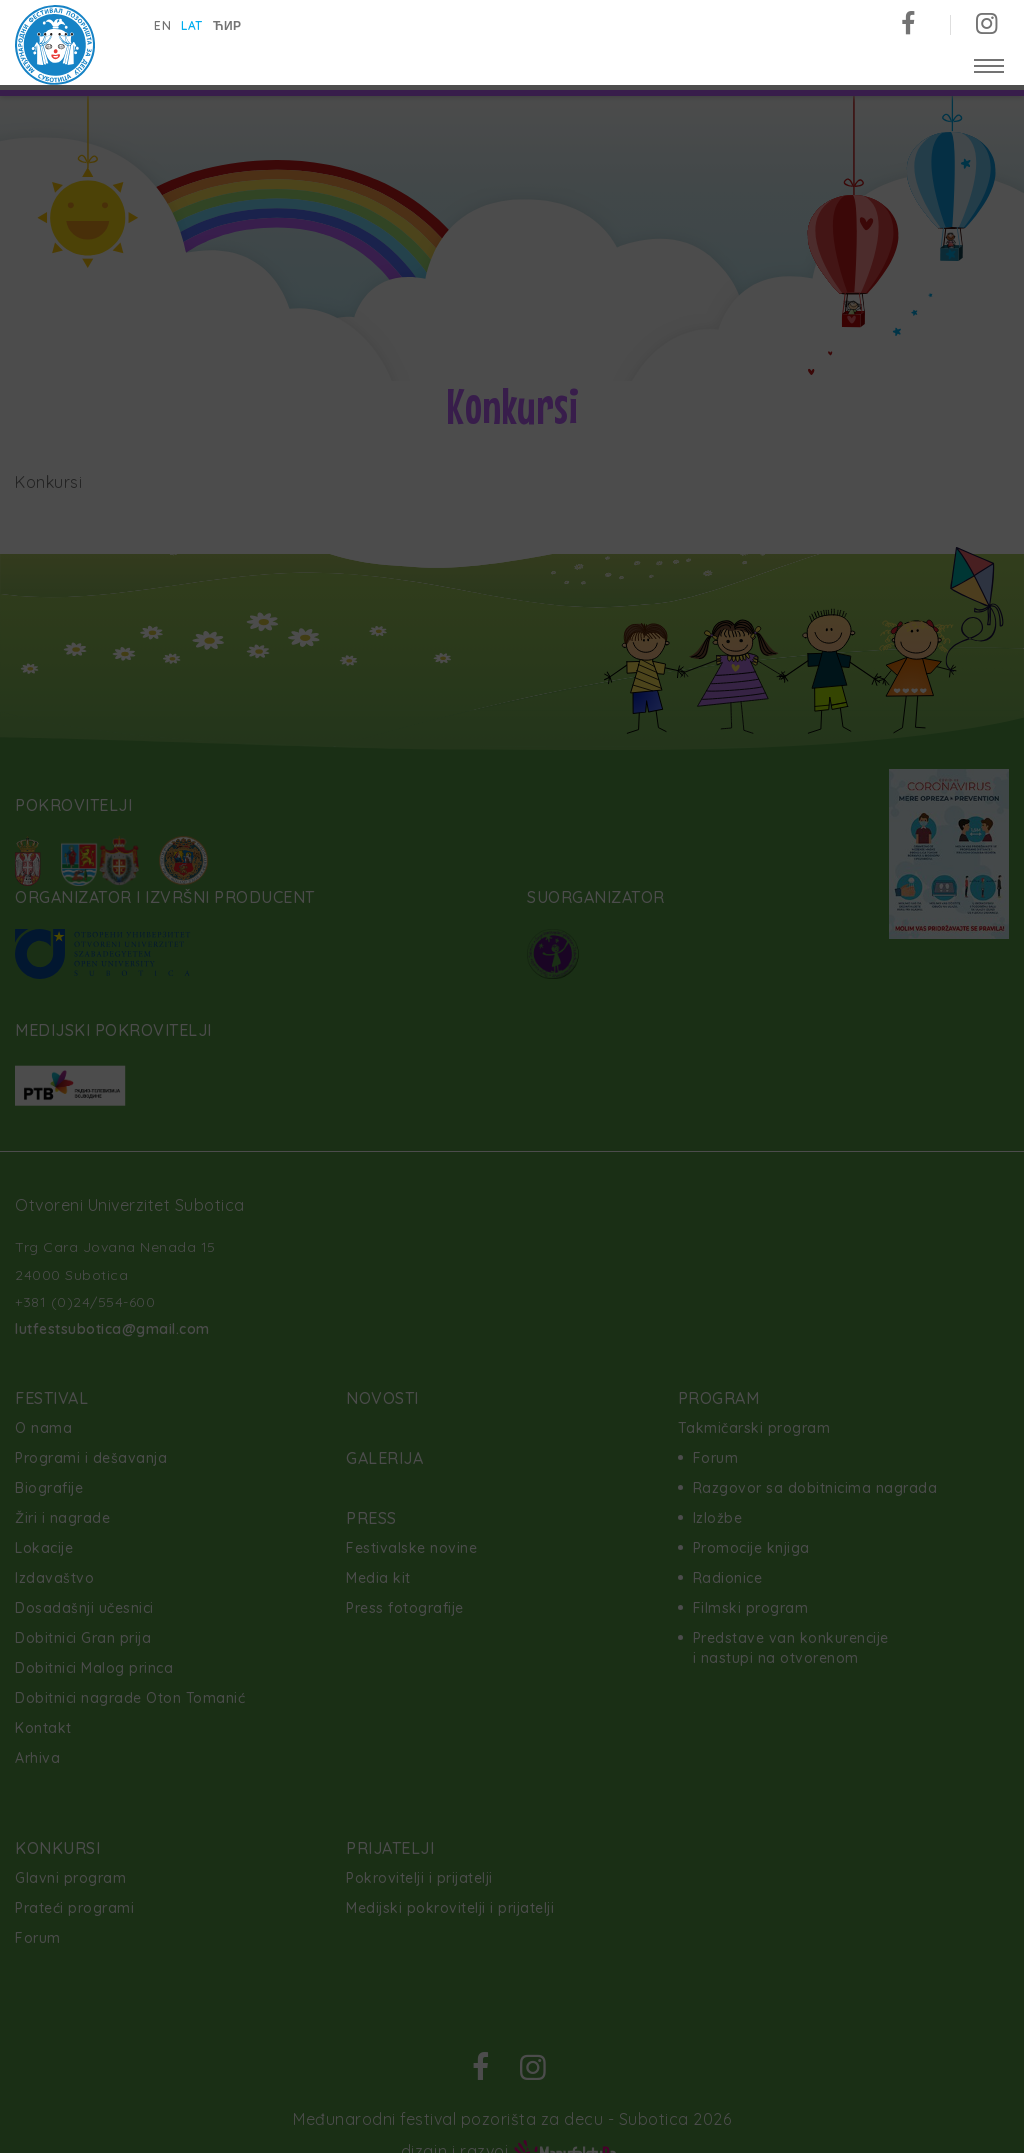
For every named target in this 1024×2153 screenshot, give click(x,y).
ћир (228, 25)
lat (193, 25)
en (163, 25)
